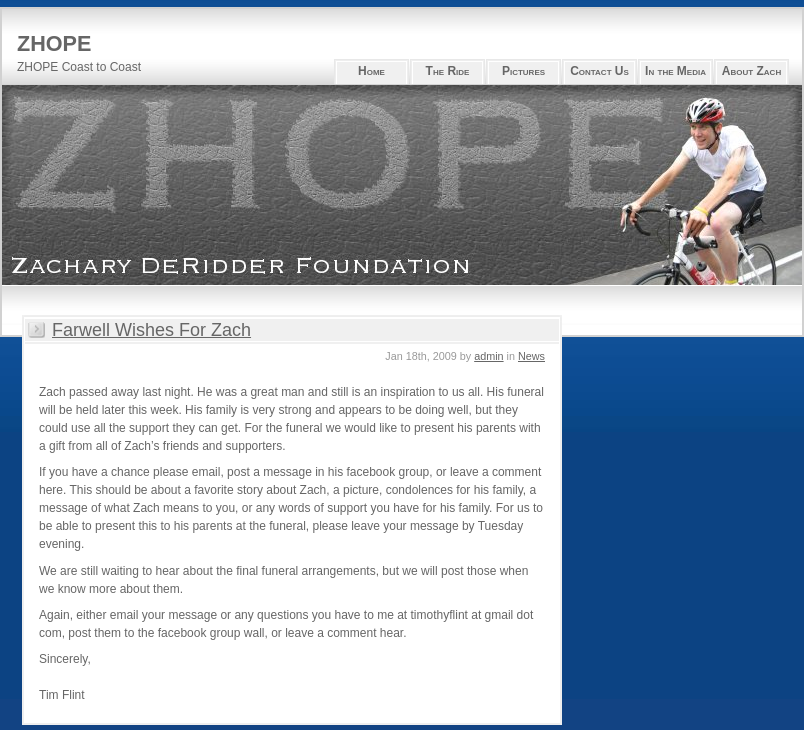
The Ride (448, 71)
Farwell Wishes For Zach (151, 330)
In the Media (675, 71)
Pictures (523, 71)
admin (488, 356)
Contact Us (599, 71)
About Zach (751, 71)
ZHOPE (54, 43)
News (531, 356)
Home (371, 71)
